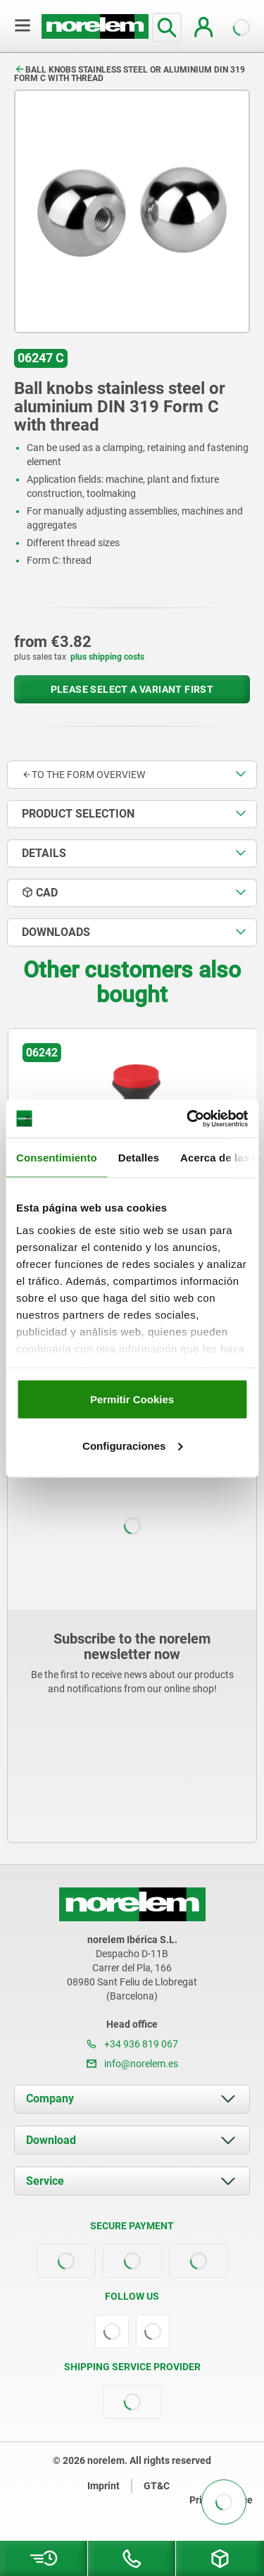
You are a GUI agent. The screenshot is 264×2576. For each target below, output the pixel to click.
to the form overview (83, 774)
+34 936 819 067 (132, 2044)
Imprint (103, 2485)
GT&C (157, 2485)
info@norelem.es (132, 2063)
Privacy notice (221, 2500)
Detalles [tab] (138, 1158)
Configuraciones (132, 1445)
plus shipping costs (107, 657)
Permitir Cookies (132, 1399)
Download (51, 2140)
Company (50, 2098)
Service (45, 2181)
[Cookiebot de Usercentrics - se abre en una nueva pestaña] (188, 1118)
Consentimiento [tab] (56, 1158)
